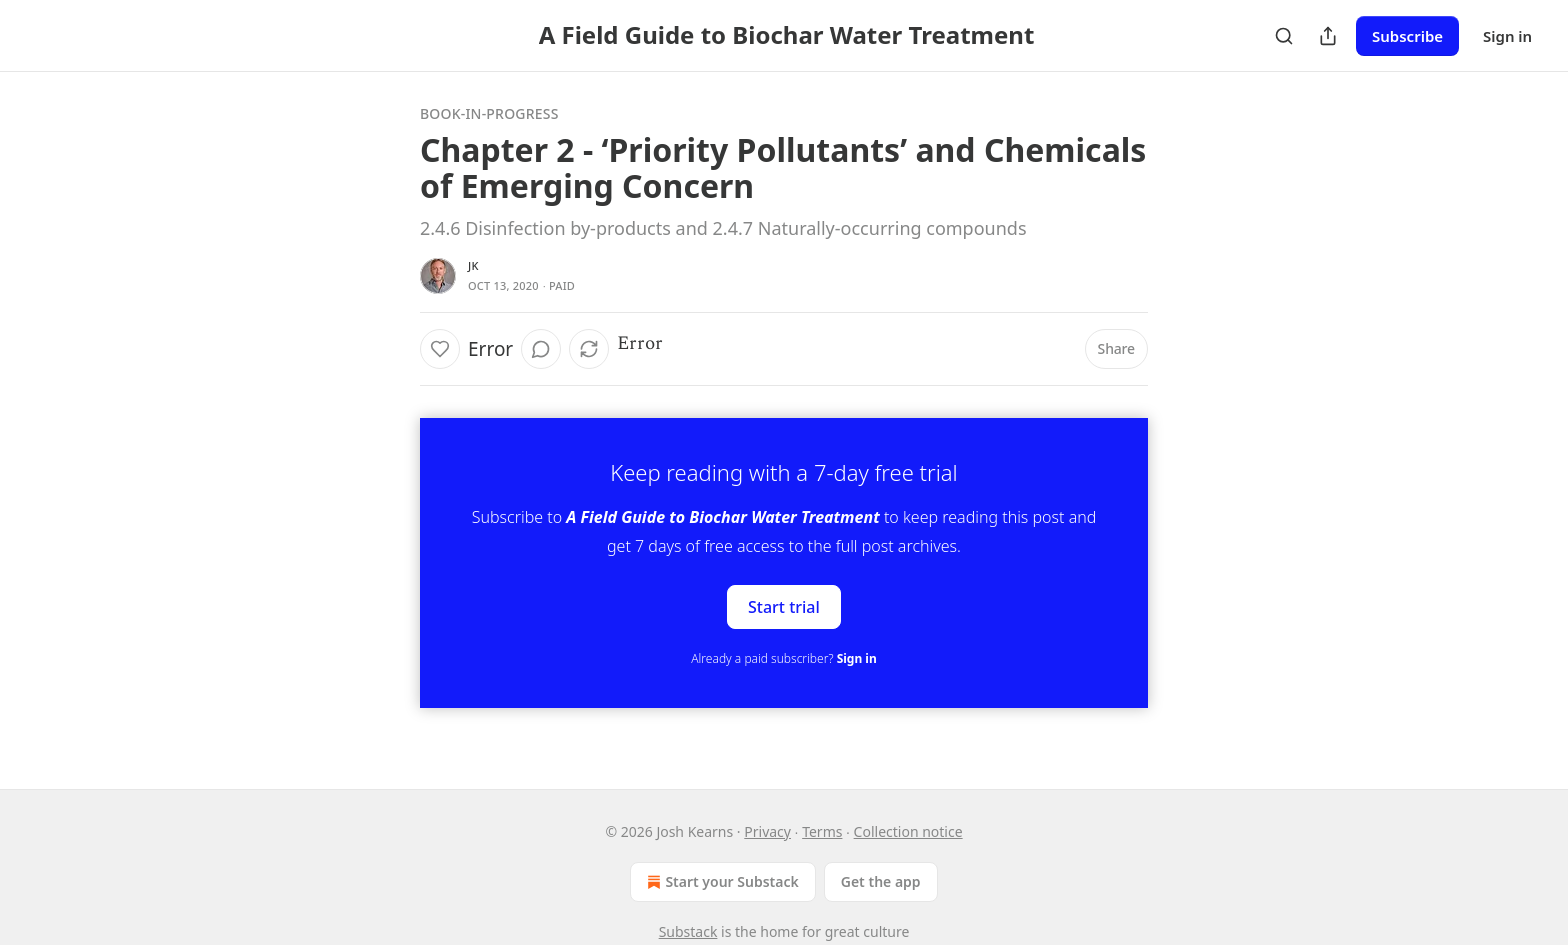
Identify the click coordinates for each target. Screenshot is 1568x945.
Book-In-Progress (489, 113)
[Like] (440, 349)
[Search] (1284, 36)
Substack (688, 931)
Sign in (1507, 36)
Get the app (881, 881)
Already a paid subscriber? (783, 658)
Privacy (767, 831)
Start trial (784, 607)
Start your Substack (720, 882)
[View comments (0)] (541, 349)
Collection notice (908, 831)
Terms (822, 831)
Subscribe (1407, 36)
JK (473, 265)
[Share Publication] (1328, 36)
